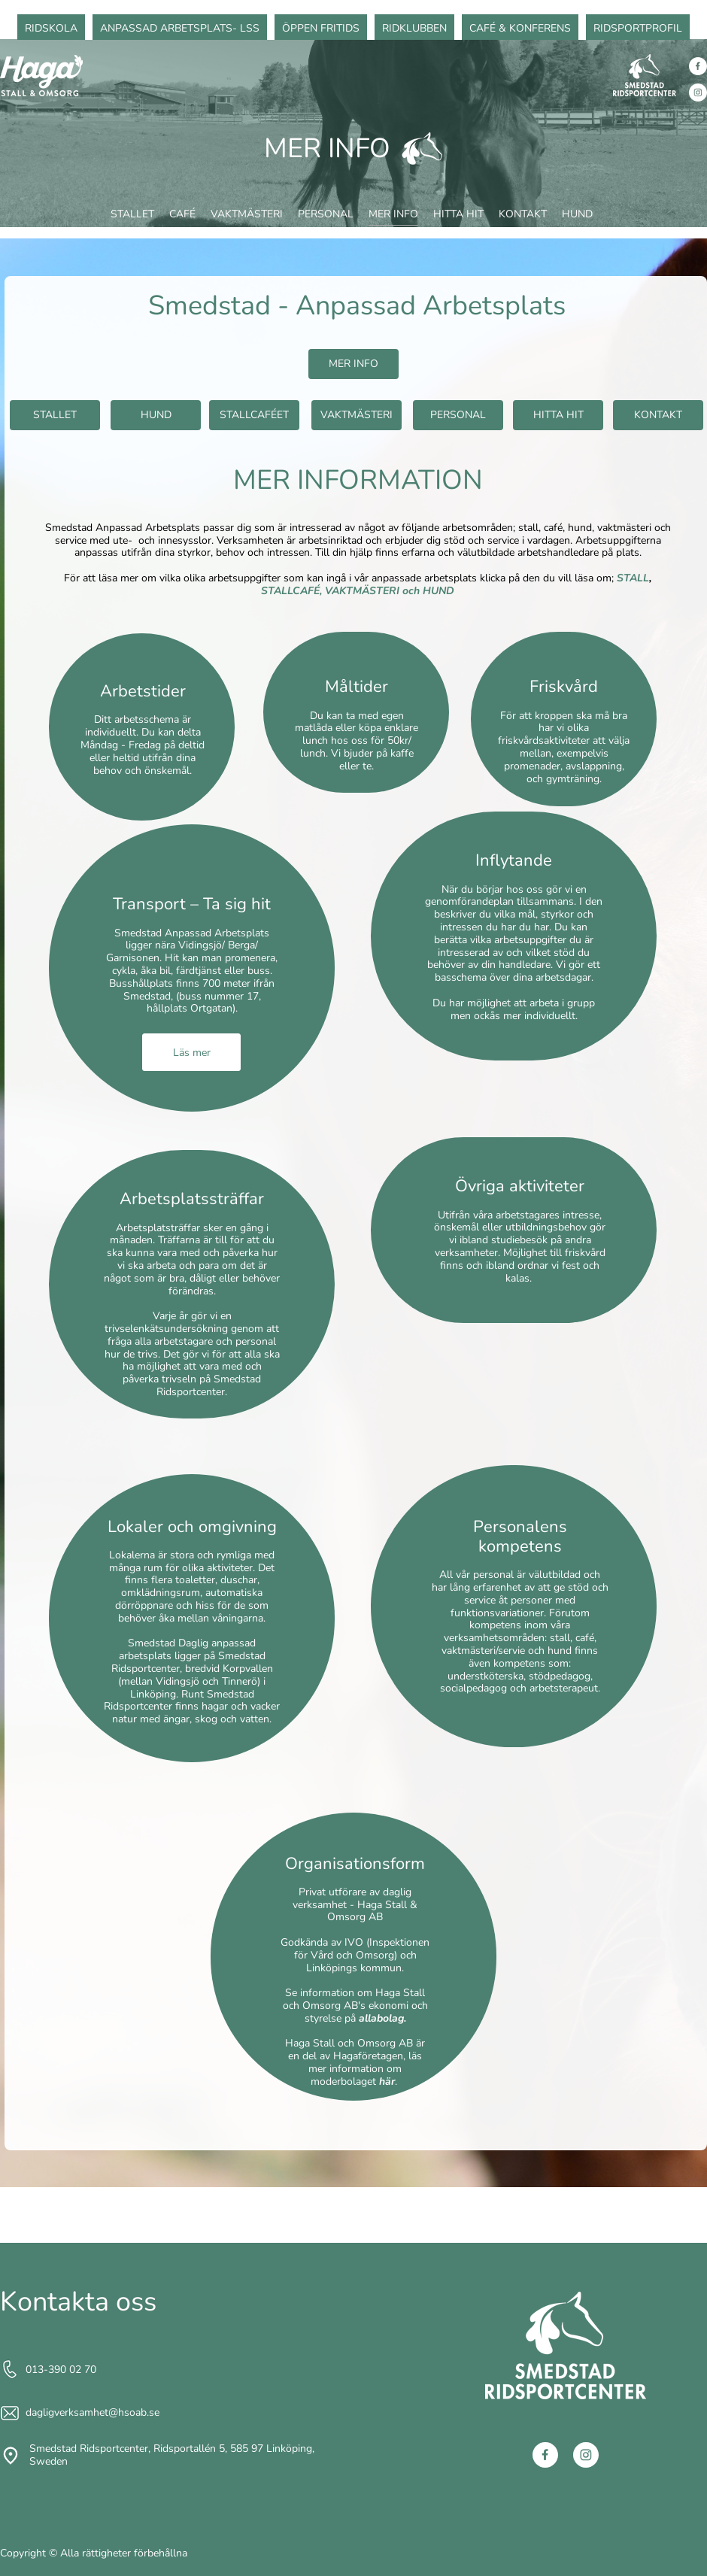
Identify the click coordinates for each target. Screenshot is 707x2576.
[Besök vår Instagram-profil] (698, 92)
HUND (438, 591)
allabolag (381, 2018)
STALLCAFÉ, (291, 591)
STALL (633, 578)
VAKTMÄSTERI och (374, 591)
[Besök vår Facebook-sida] (698, 66)
